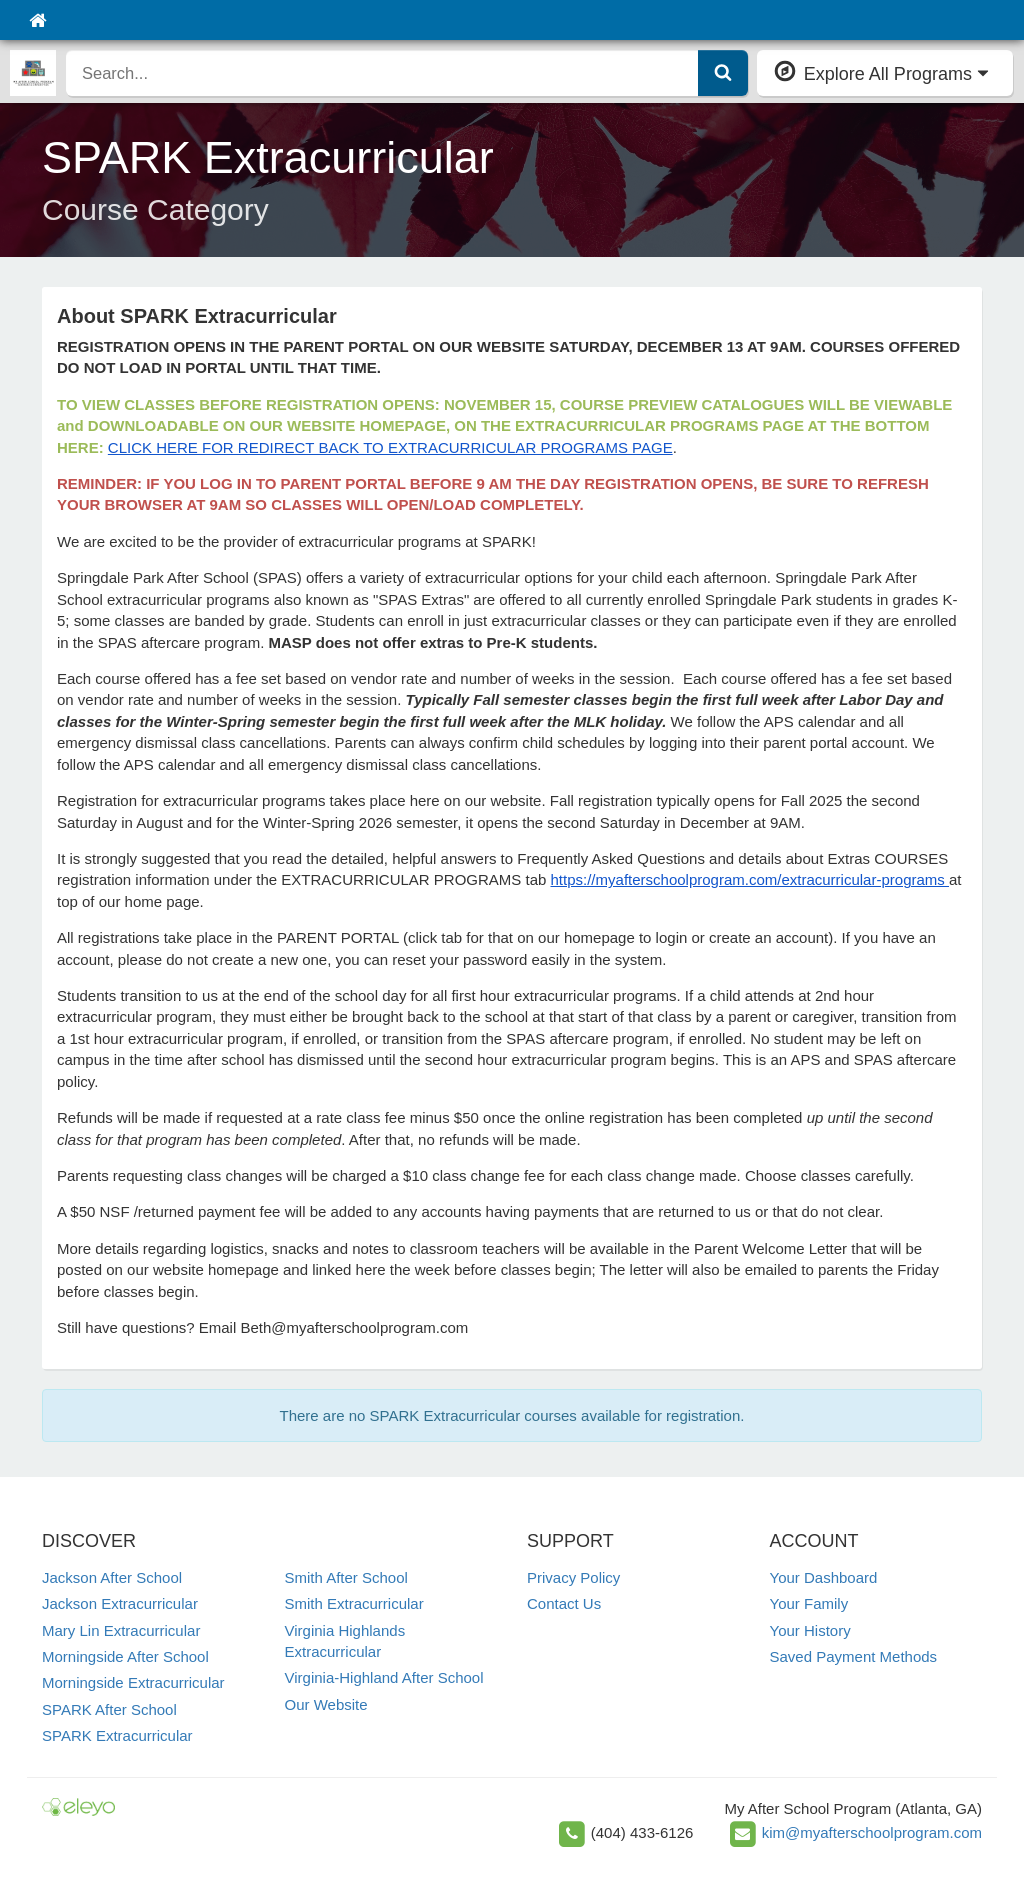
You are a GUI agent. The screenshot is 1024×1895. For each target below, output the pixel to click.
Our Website (326, 1704)
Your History (810, 1630)
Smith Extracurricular (354, 1603)
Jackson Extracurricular (120, 1603)
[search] (382, 73)
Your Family (809, 1603)
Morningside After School (125, 1656)
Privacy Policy (573, 1577)
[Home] (37, 20)
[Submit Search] (723, 73)
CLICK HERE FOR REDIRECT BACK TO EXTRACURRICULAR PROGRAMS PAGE (390, 447)
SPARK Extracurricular (117, 1735)
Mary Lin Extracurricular (121, 1630)
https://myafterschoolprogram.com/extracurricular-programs (750, 879)
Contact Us (564, 1603)
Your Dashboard (824, 1577)
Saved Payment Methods (854, 1656)
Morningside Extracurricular (133, 1682)
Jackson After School (112, 1577)
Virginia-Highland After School (384, 1677)
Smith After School (346, 1577)
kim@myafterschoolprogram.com (872, 1832)
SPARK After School (109, 1709)
